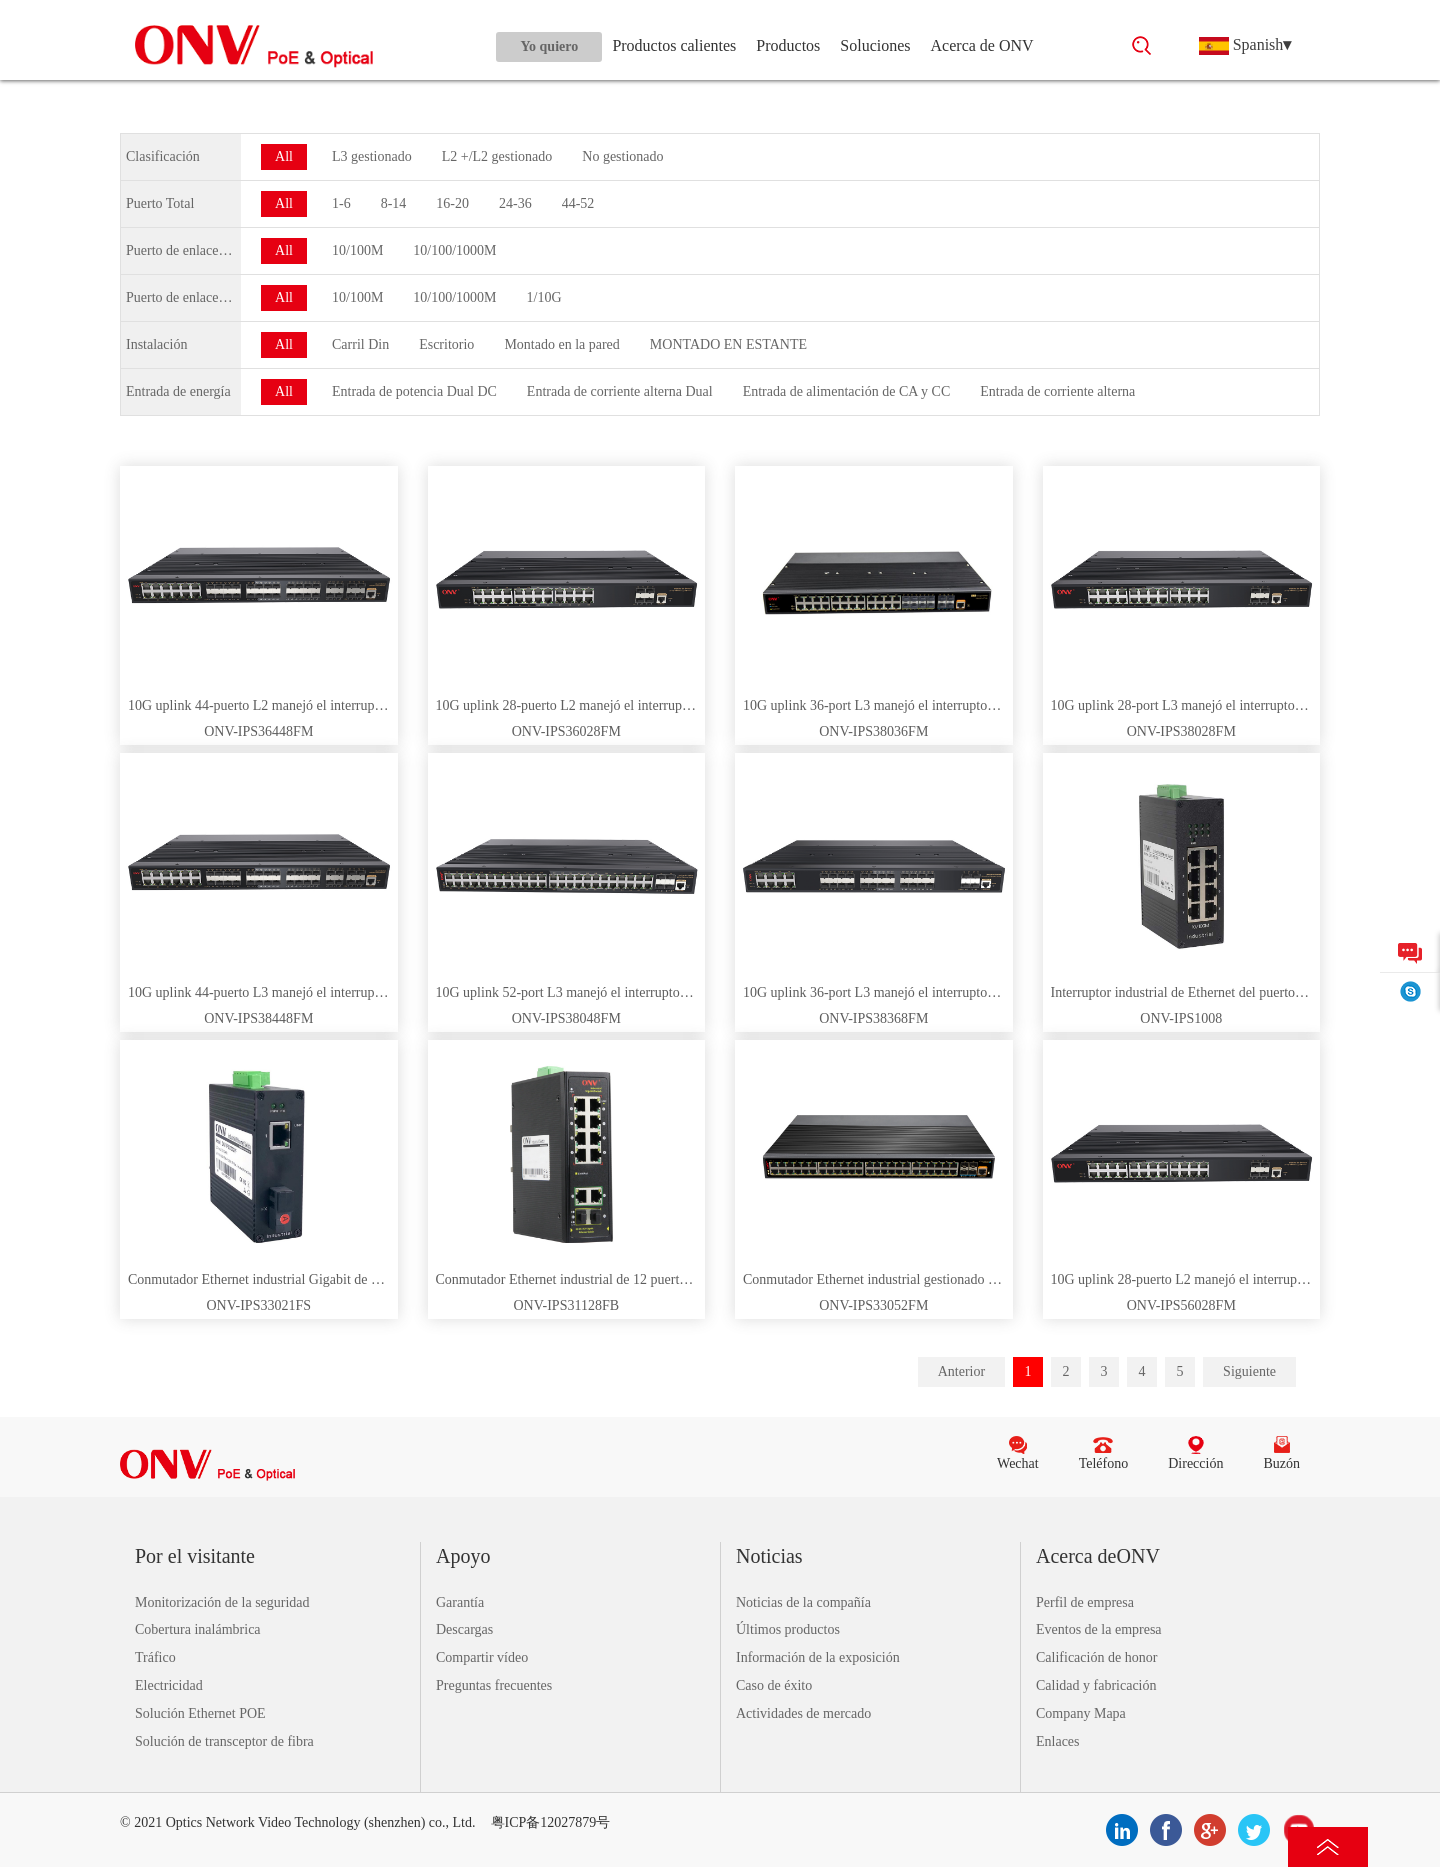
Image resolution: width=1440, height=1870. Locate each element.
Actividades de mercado (803, 1713)
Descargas (464, 1629)
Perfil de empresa (1085, 1602)
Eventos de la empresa (1099, 1629)
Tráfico (155, 1657)
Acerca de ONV (982, 45)
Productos (788, 45)
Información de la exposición (818, 1657)
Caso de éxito (774, 1685)
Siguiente (1249, 1371)
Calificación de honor (1096, 1657)
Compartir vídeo (482, 1657)
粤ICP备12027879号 (551, 1822)
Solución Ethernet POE (200, 1713)
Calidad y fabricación (1096, 1685)
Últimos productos (788, 1629)
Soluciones (875, 45)
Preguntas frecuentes (494, 1685)
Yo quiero (550, 46)
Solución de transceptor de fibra (224, 1741)
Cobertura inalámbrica (198, 1629)
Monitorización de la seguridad (222, 1602)
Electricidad (169, 1685)
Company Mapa (1081, 1713)
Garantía (460, 1602)
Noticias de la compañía (803, 1602)
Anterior (961, 1371)
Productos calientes (674, 45)
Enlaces (1058, 1741)
